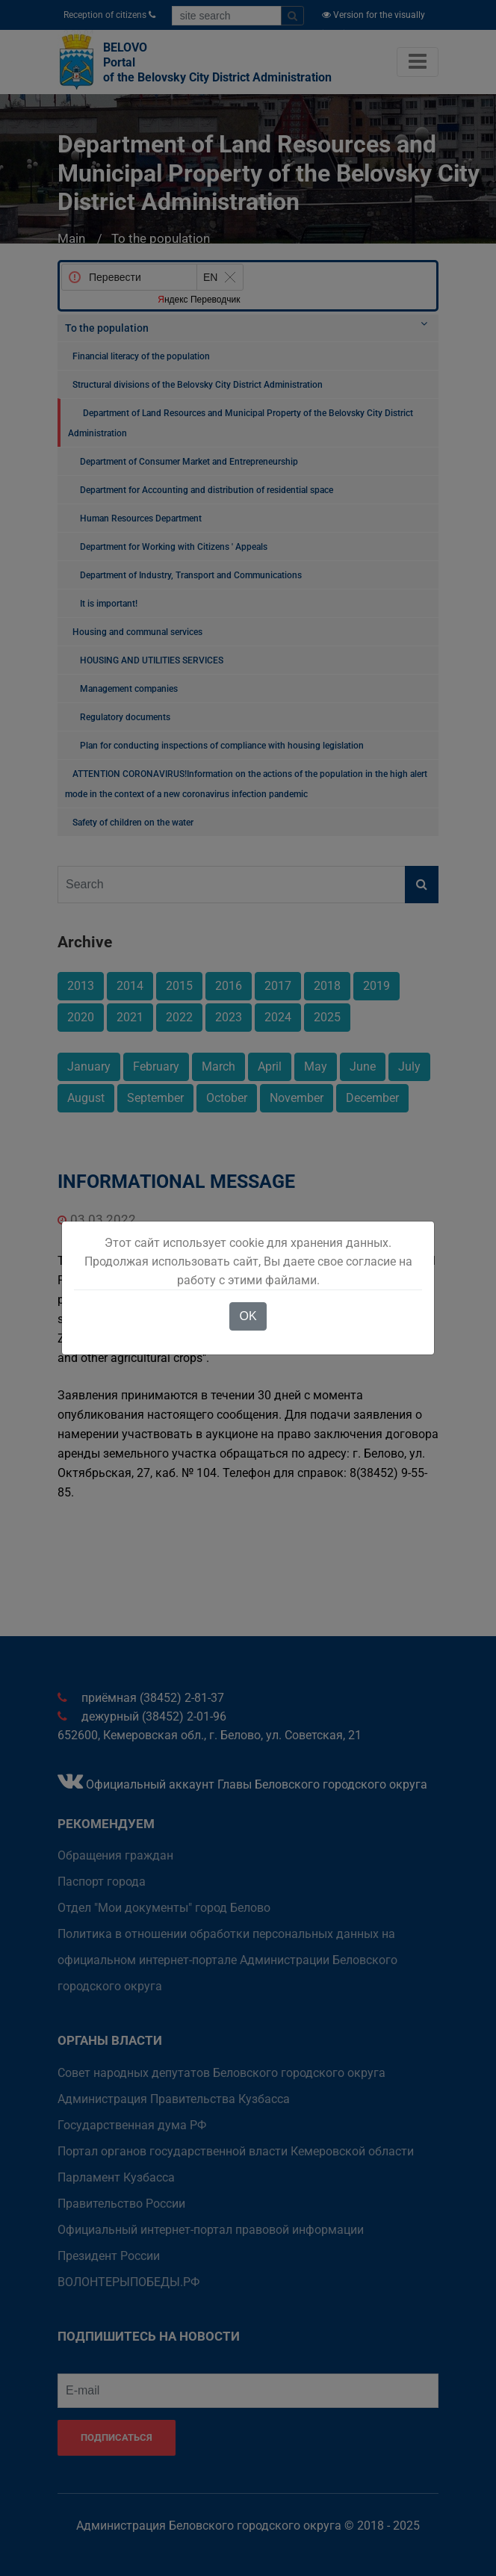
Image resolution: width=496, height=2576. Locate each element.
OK (247, 1316)
